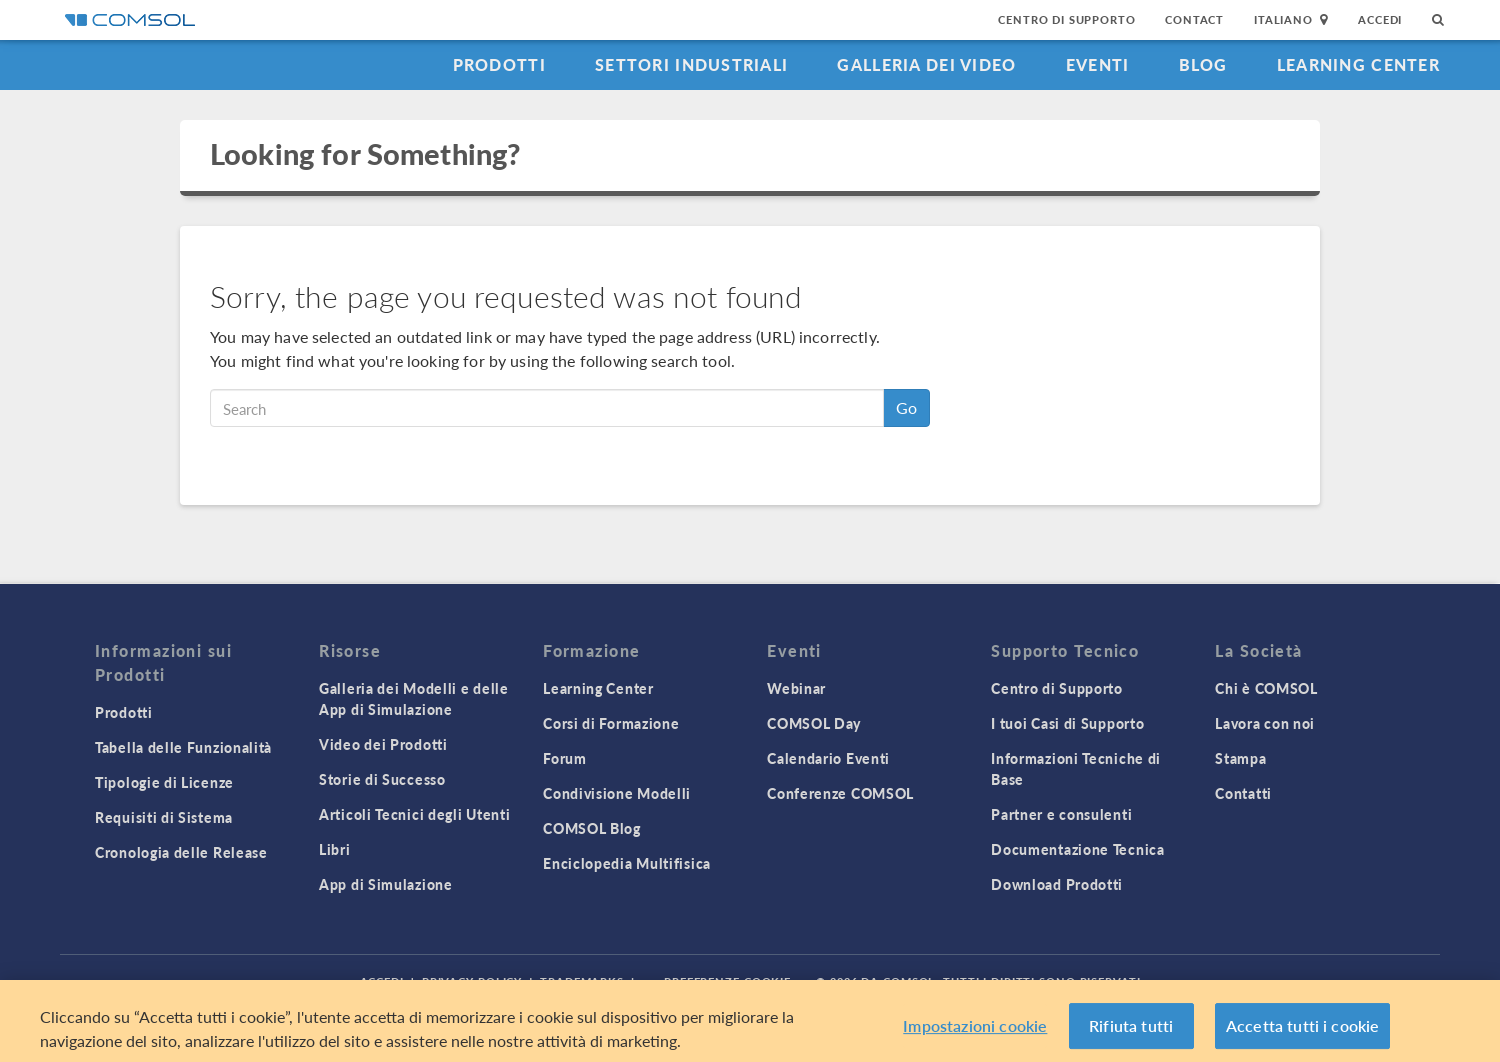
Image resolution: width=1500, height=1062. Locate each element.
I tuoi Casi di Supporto (1067, 723)
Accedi (1380, 19)
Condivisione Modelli (617, 793)
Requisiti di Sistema (164, 817)
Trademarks (582, 981)
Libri (335, 849)
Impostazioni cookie (975, 1032)
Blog (1203, 64)
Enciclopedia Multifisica (627, 863)
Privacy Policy (472, 981)
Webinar (796, 688)
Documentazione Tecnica (1077, 849)
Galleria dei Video (926, 64)
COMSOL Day (814, 723)
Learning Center (1358, 64)
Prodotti (499, 64)
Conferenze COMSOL (840, 793)
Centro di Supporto (1066, 19)
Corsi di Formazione (611, 723)
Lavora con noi (1265, 723)
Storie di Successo (382, 779)
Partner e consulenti (1061, 814)
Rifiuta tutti (1131, 1032)
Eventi (1098, 64)
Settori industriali (691, 64)
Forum (565, 758)
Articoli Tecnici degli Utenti (414, 814)
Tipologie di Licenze (164, 782)
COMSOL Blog (592, 828)
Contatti (1243, 793)
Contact (1194, 19)
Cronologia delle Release (181, 852)
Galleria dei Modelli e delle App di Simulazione (414, 698)
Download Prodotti (1057, 884)
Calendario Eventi (828, 758)
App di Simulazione (386, 884)
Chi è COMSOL (1266, 688)
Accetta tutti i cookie (1303, 1032)
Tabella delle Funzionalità (183, 747)
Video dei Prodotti (383, 744)
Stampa (1240, 758)
